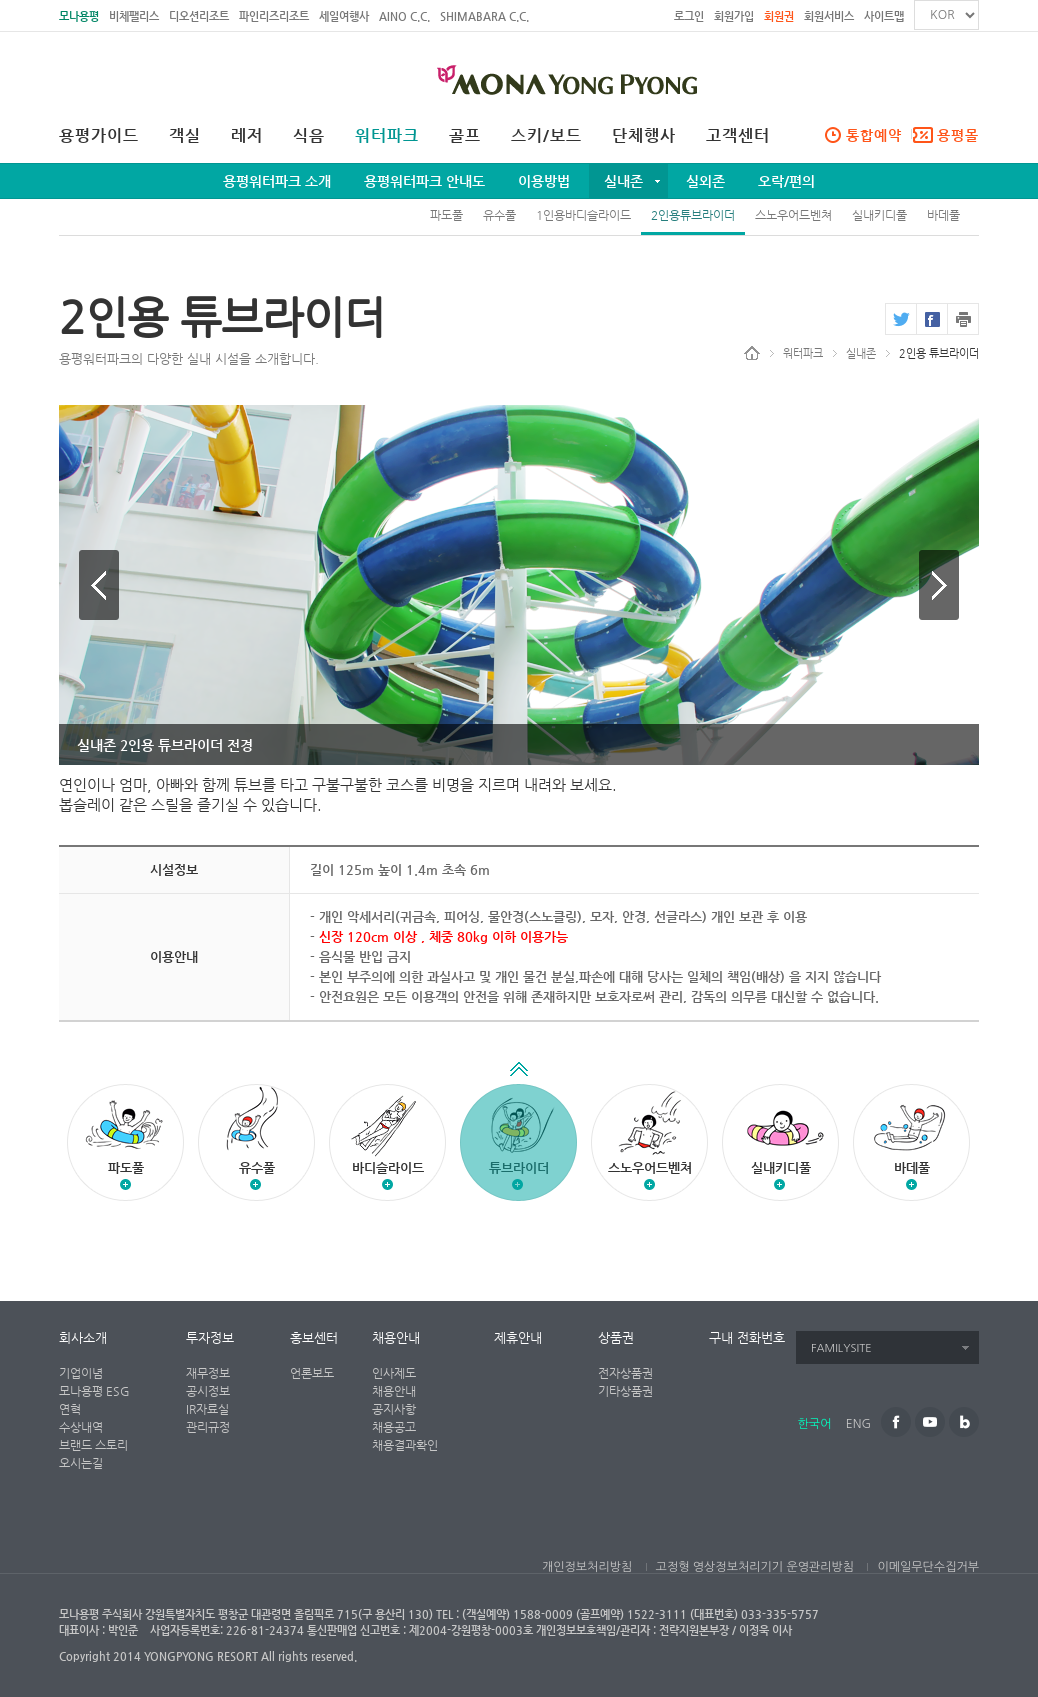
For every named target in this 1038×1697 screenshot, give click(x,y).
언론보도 (312, 1373)
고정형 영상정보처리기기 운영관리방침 (755, 1567)
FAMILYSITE (841, 1348)
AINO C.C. (404, 16)
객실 (185, 136)
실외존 (705, 181)
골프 (465, 136)
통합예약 (874, 135)
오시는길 (81, 1463)
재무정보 (208, 1373)
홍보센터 (314, 1337)
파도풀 (446, 215)
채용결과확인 (405, 1445)
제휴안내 (518, 1337)
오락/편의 (786, 181)
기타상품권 (625, 1391)
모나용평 (79, 16)
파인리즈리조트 (274, 16)
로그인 (689, 16)
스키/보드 (546, 136)
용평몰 (958, 135)
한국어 (815, 1424)
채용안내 (396, 1337)
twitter (900, 319)
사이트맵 (884, 16)
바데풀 (943, 215)
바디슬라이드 (388, 1167)
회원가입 (734, 16)
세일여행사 (344, 16)
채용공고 (394, 1427)
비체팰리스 (134, 16)
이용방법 (544, 181)
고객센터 (738, 136)
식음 (309, 136)
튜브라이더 (518, 1131)
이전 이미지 (99, 585)
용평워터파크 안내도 (424, 181)
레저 (247, 136)
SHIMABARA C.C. (484, 16)
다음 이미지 (939, 585)
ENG (858, 1424)
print (963, 319)
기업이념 (81, 1373)
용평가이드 (99, 136)
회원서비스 (829, 16)
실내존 (623, 181)
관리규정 (208, 1427)
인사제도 (394, 1373)
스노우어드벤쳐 (793, 215)
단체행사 (644, 136)
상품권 (616, 1337)
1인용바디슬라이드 (583, 215)
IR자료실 (207, 1409)
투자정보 (210, 1337)
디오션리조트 (199, 16)
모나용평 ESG (94, 1391)
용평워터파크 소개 (277, 181)
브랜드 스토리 (93, 1445)
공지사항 (394, 1409)
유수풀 (499, 215)
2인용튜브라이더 (693, 215)
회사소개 (83, 1337)
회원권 (779, 16)
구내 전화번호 (747, 1337)
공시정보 (208, 1391)
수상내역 (81, 1427)
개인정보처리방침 (587, 1567)
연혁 (70, 1409)
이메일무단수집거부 (928, 1567)
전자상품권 (625, 1373)
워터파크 (387, 136)
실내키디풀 (879, 215)
